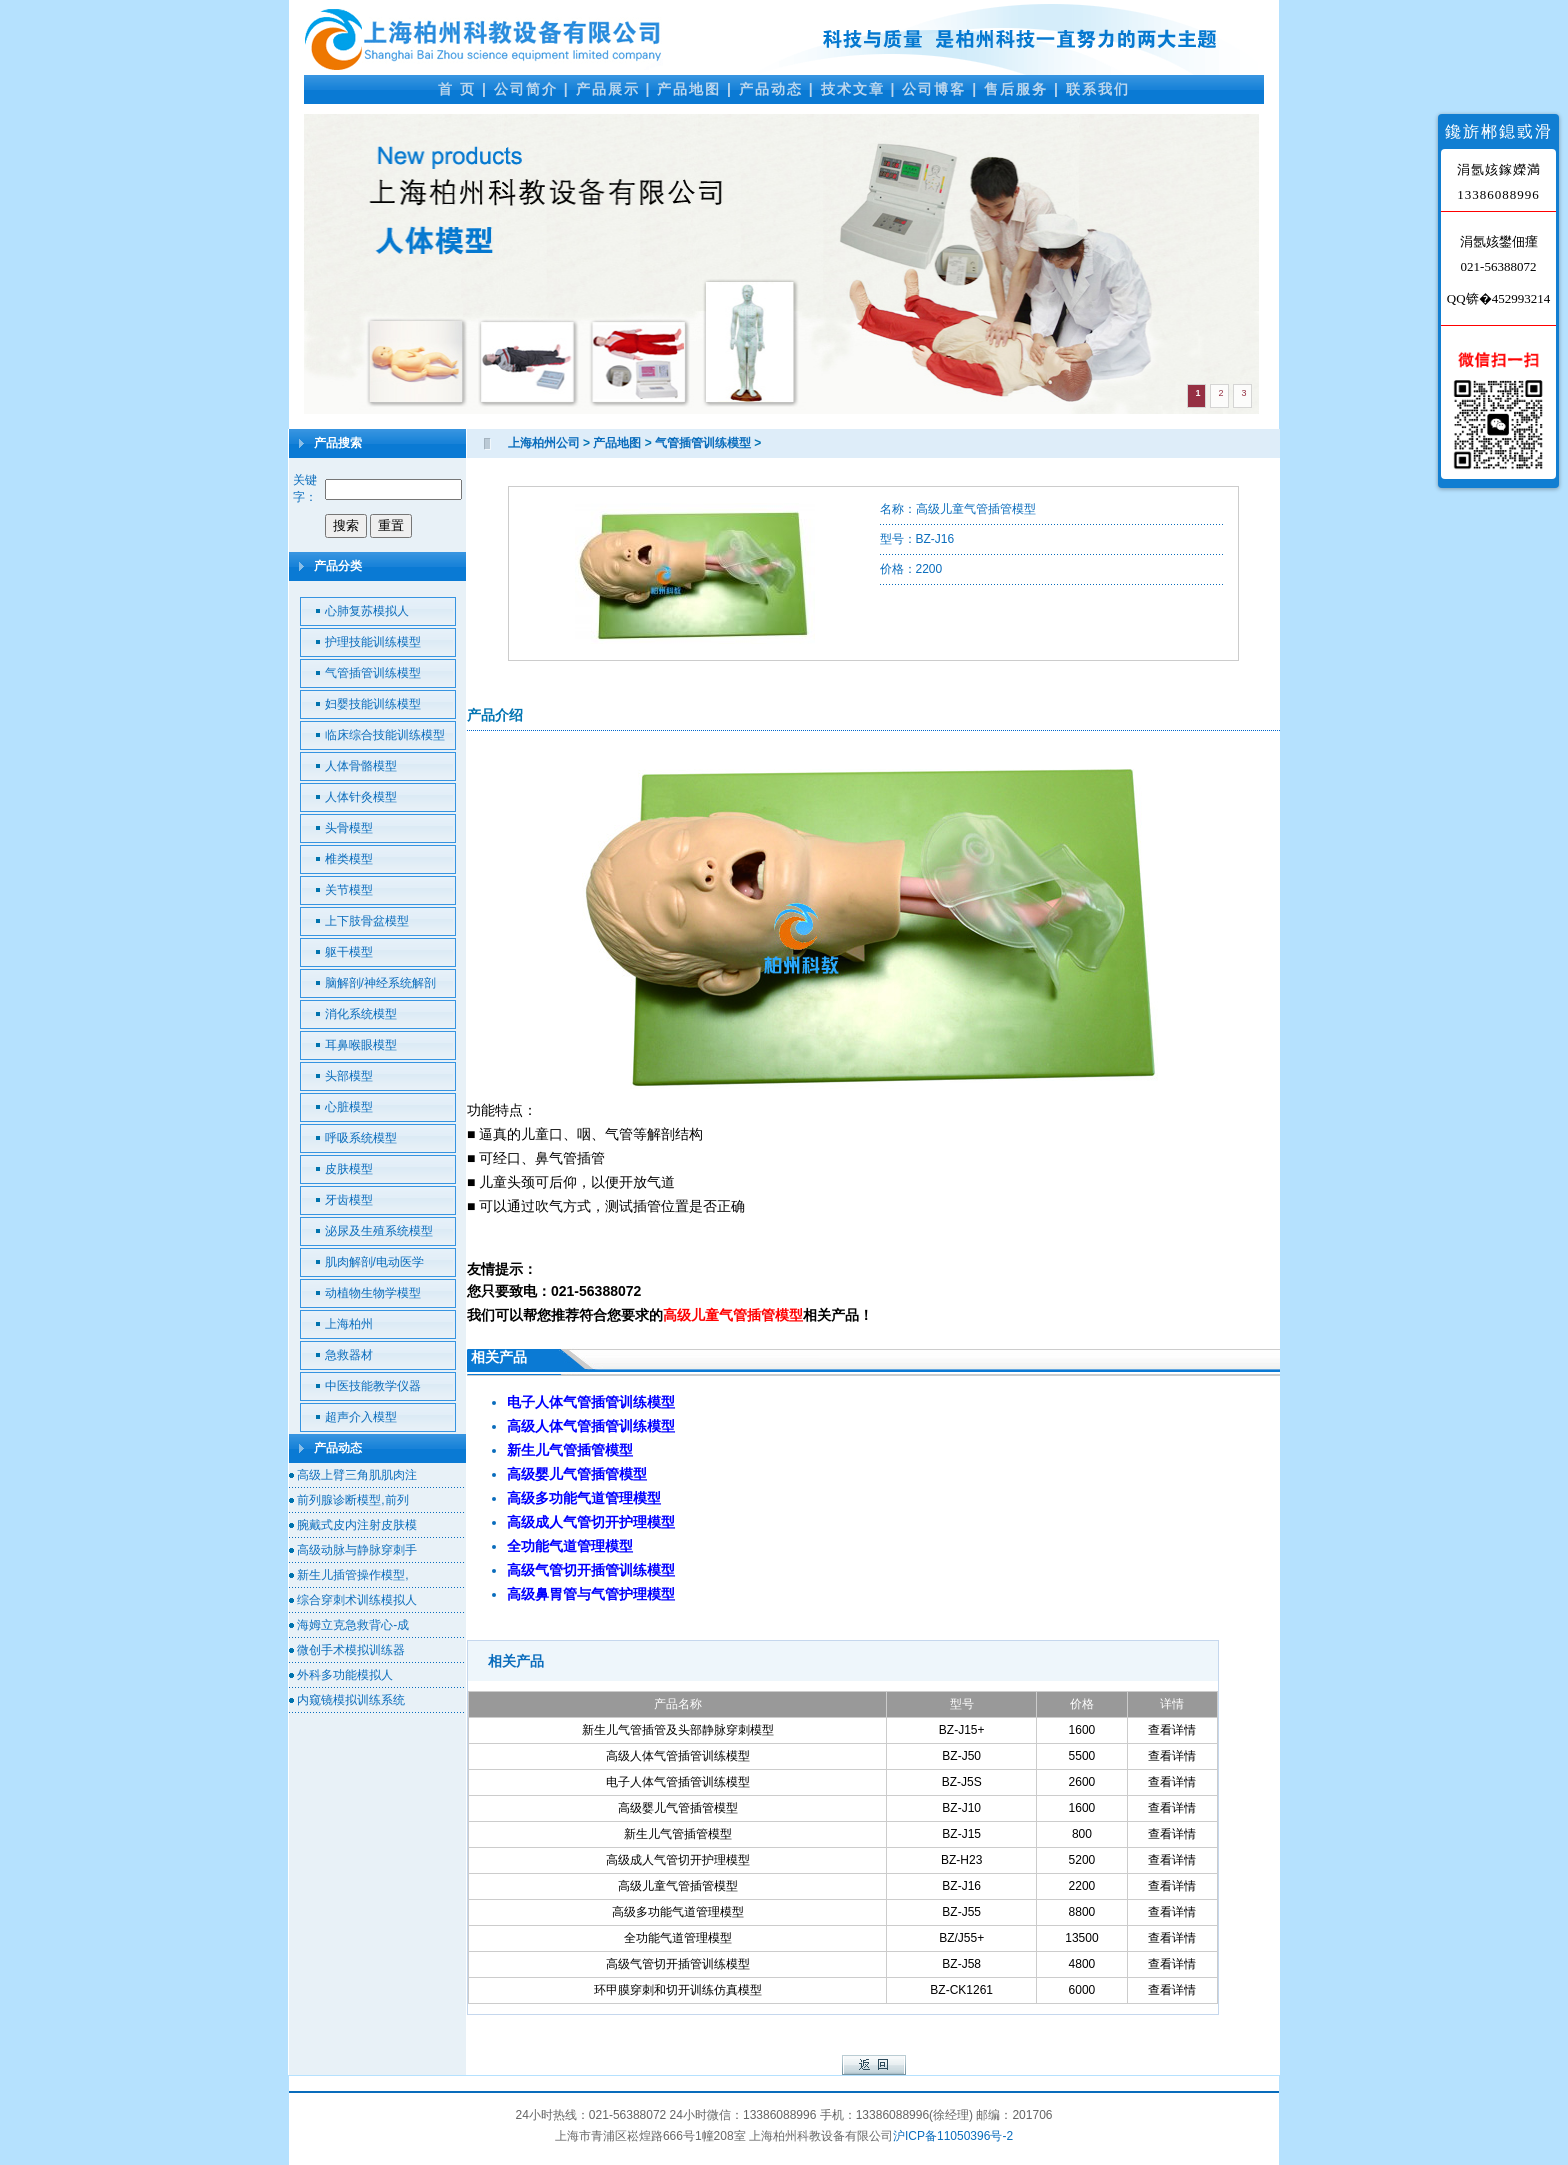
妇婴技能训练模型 (373, 704)
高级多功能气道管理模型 (678, 1912)
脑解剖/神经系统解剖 (380, 983)
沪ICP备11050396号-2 (953, 2136)
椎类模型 (349, 859)
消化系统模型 (361, 1014)
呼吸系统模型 (361, 1138)
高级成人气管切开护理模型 (678, 1860)
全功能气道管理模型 (678, 1938)
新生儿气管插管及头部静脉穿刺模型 (678, 1730)
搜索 (346, 525)
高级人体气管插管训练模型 (678, 1756)
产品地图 (689, 89)
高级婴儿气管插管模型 (678, 1808)
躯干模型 (349, 952)
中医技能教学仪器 (373, 1386)
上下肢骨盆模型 (367, 921)
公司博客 (934, 89)
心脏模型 (349, 1107)
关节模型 (349, 890)
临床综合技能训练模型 (385, 735)
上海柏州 (349, 1324)
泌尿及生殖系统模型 (379, 1231)
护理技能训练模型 (373, 642)
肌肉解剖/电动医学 (374, 1262)
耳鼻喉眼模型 (361, 1045)
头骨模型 (349, 828)
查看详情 (1172, 1730)
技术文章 (853, 89)
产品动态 (771, 89)
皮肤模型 (349, 1169)
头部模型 (349, 1076)
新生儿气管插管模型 (678, 1834)
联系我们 (1098, 89)
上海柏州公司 (544, 443)
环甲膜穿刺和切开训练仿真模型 (678, 1990)
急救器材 (349, 1355)
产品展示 (608, 89)
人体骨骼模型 (361, 766)
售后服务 (1016, 89)
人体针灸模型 (361, 797)
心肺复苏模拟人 (367, 611)
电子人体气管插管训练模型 (678, 1782)
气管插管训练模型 (373, 673)
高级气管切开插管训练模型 (678, 1964)
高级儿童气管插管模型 (678, 1886)
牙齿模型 (349, 1200)
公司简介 (526, 89)
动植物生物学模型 (373, 1293)
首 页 (457, 89)
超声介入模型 (361, 1417)
